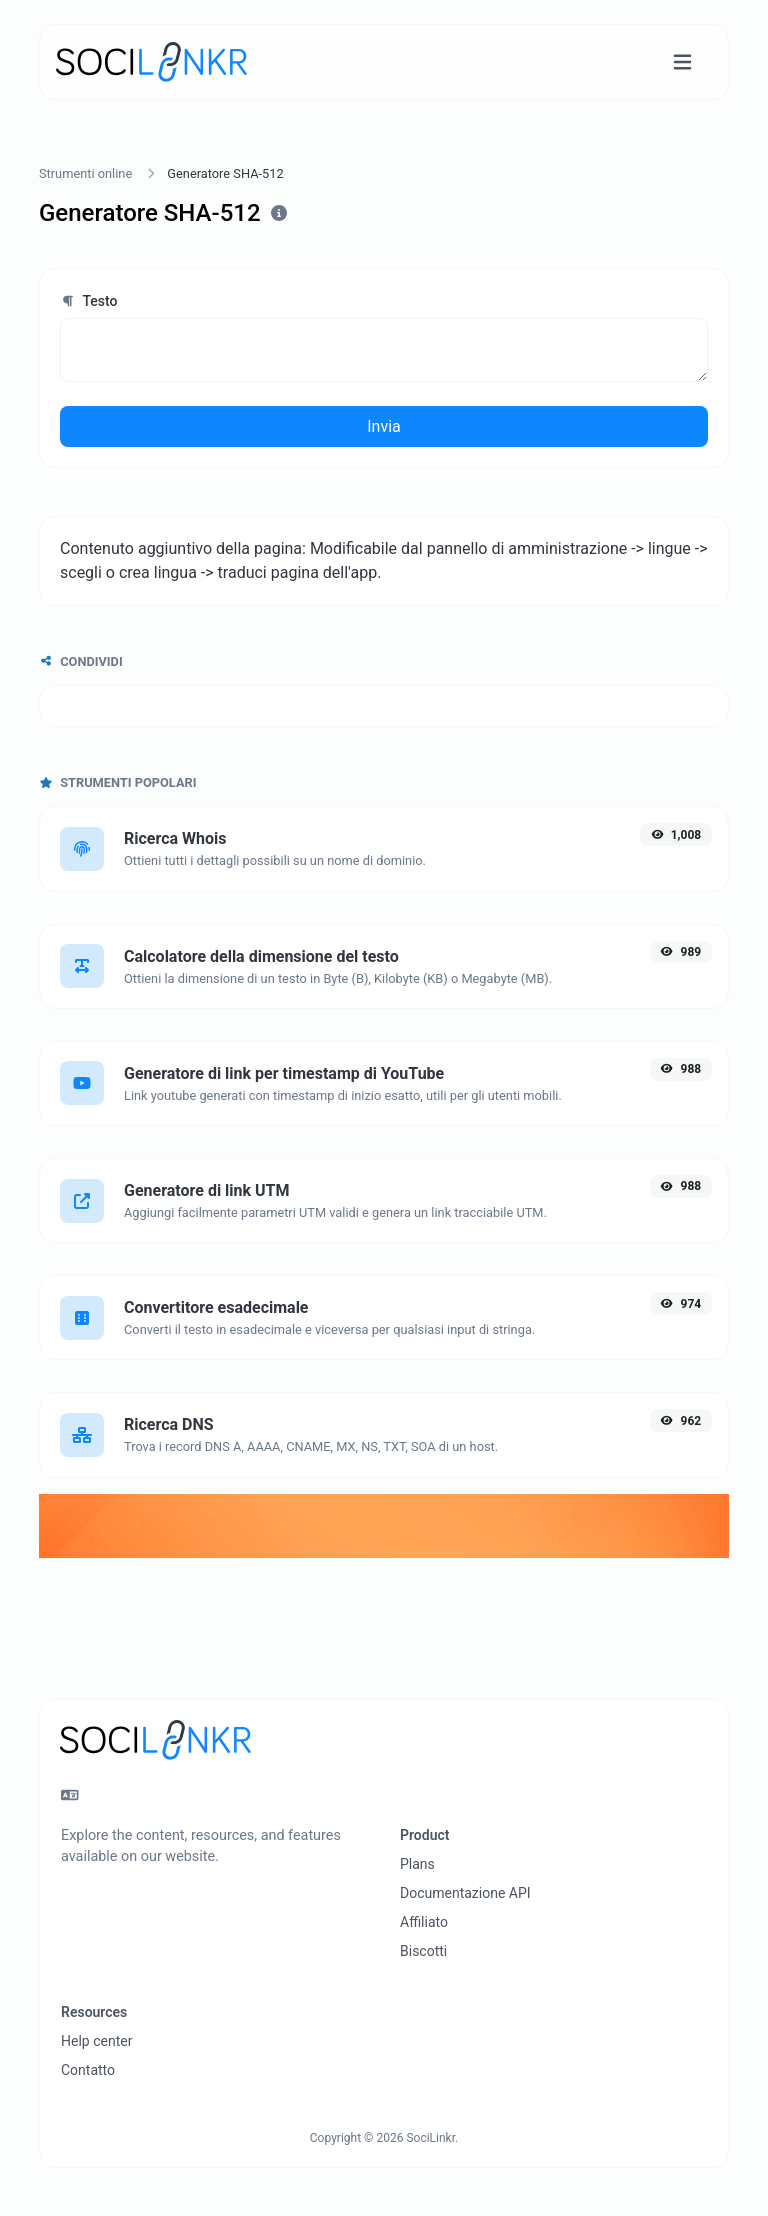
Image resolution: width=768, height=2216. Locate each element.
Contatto (88, 2070)
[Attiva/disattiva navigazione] (682, 62)
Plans (417, 1864)
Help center (96, 2041)
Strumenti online (85, 173)
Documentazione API (465, 1893)
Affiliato (424, 1922)
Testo (89, 301)
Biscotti (423, 1951)
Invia (384, 426)
